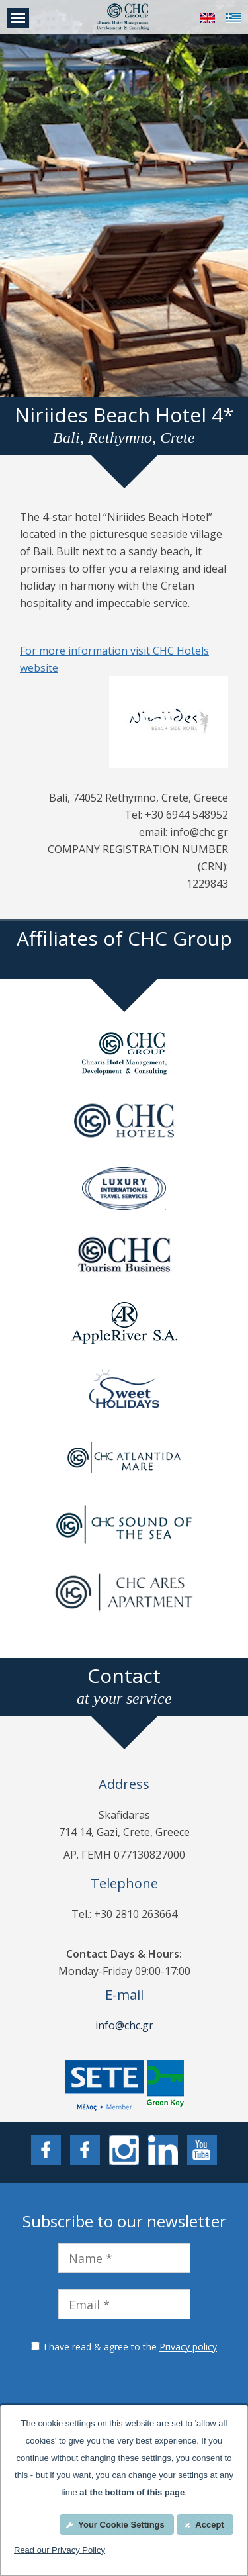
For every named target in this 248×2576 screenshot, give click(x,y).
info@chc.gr (124, 2025)
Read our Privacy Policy (59, 2550)
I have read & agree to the (130, 2346)
